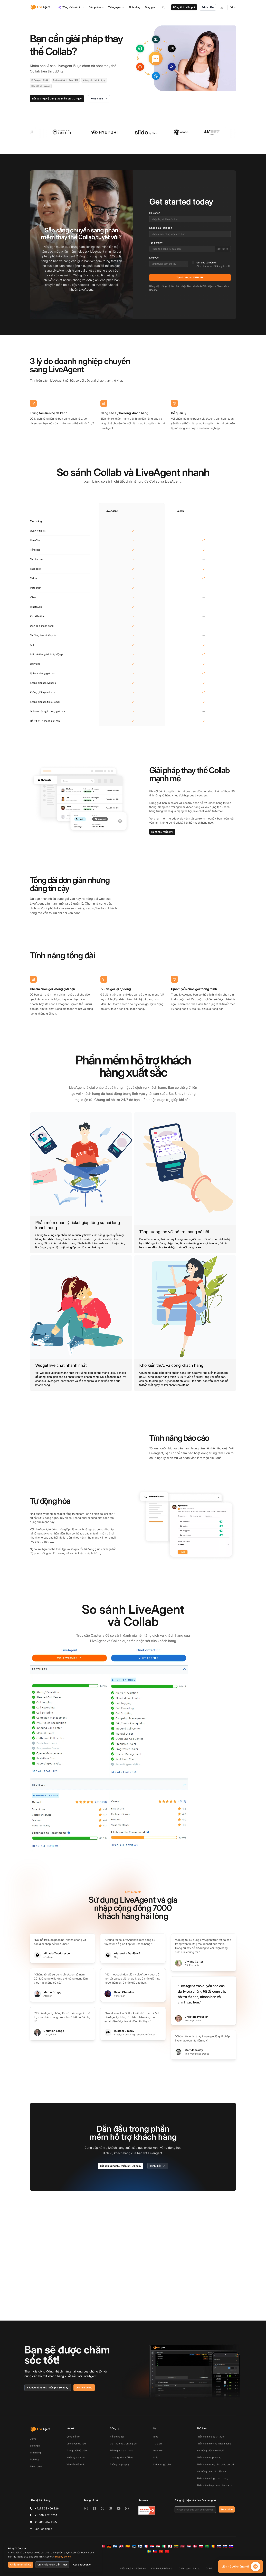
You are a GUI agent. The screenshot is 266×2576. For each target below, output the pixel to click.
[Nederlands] (189, 2546)
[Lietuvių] (176, 2546)
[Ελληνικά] (115, 2546)
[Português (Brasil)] (207, 2546)
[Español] (128, 2546)
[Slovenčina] (225, 2546)
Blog (155, 2436)
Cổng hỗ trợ (73, 2436)
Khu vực (154, 257)
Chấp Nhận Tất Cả (20, 2564)
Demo (33, 2438)
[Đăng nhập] (222, 7)
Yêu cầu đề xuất (75, 2464)
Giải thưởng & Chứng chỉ (123, 2443)
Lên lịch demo (84, 2387)
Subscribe (227, 2509)
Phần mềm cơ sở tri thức (210, 2436)
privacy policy (62, 2556)
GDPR (209, 2568)
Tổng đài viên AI (71, 7)
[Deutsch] (109, 2546)
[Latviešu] (182, 2546)
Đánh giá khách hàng (122, 2450)
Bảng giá (35, 2445)
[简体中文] (167, 2551)
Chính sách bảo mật (162, 2568)
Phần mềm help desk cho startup (215, 2485)
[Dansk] (103, 2546)
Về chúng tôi (117, 2436)
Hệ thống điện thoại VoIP (210, 2450)
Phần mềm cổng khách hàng (213, 2478)
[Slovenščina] (231, 2546)
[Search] (165, 7)
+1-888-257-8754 (46, 2515)
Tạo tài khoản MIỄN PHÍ (190, 277)
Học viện (158, 2450)
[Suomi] (140, 2546)
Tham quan (36, 2466)
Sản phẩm (96, 7)
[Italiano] (164, 2546)
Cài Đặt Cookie (82, 2564)
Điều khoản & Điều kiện (200, 286)
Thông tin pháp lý (119, 2464)
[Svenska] (149, 2551)
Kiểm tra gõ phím (162, 2464)
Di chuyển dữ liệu (76, 2443)
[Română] (213, 2546)
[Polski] (201, 2546)
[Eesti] (134, 2546)
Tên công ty (156, 242)
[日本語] (170, 2546)
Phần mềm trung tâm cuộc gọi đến (216, 2464)
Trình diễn (208, 7)
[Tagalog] (155, 2551)
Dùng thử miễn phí (184, 7)
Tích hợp (35, 2459)
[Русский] (219, 2546)
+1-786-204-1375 (46, 2522)
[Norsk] (195, 2546)
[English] (121, 2546)
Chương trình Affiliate (121, 2457)
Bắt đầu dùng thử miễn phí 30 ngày (120, 2165)
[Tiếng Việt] (161, 2551)
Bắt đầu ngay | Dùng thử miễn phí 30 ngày (57, 98)
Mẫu (155, 2457)
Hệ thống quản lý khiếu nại (211, 2471)
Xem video (99, 98)
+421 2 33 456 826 (47, 2508)
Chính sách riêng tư (189, 2568)
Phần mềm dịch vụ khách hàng (214, 2443)
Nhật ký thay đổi (75, 2457)
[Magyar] (158, 2546)
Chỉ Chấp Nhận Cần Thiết (52, 2564)
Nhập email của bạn (160, 227)
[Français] (146, 2546)
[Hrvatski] (152, 2546)
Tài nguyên (116, 7)
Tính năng (35, 2452)
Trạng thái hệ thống (77, 2450)
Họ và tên (154, 212)
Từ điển (157, 2443)
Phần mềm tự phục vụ (209, 2457)
